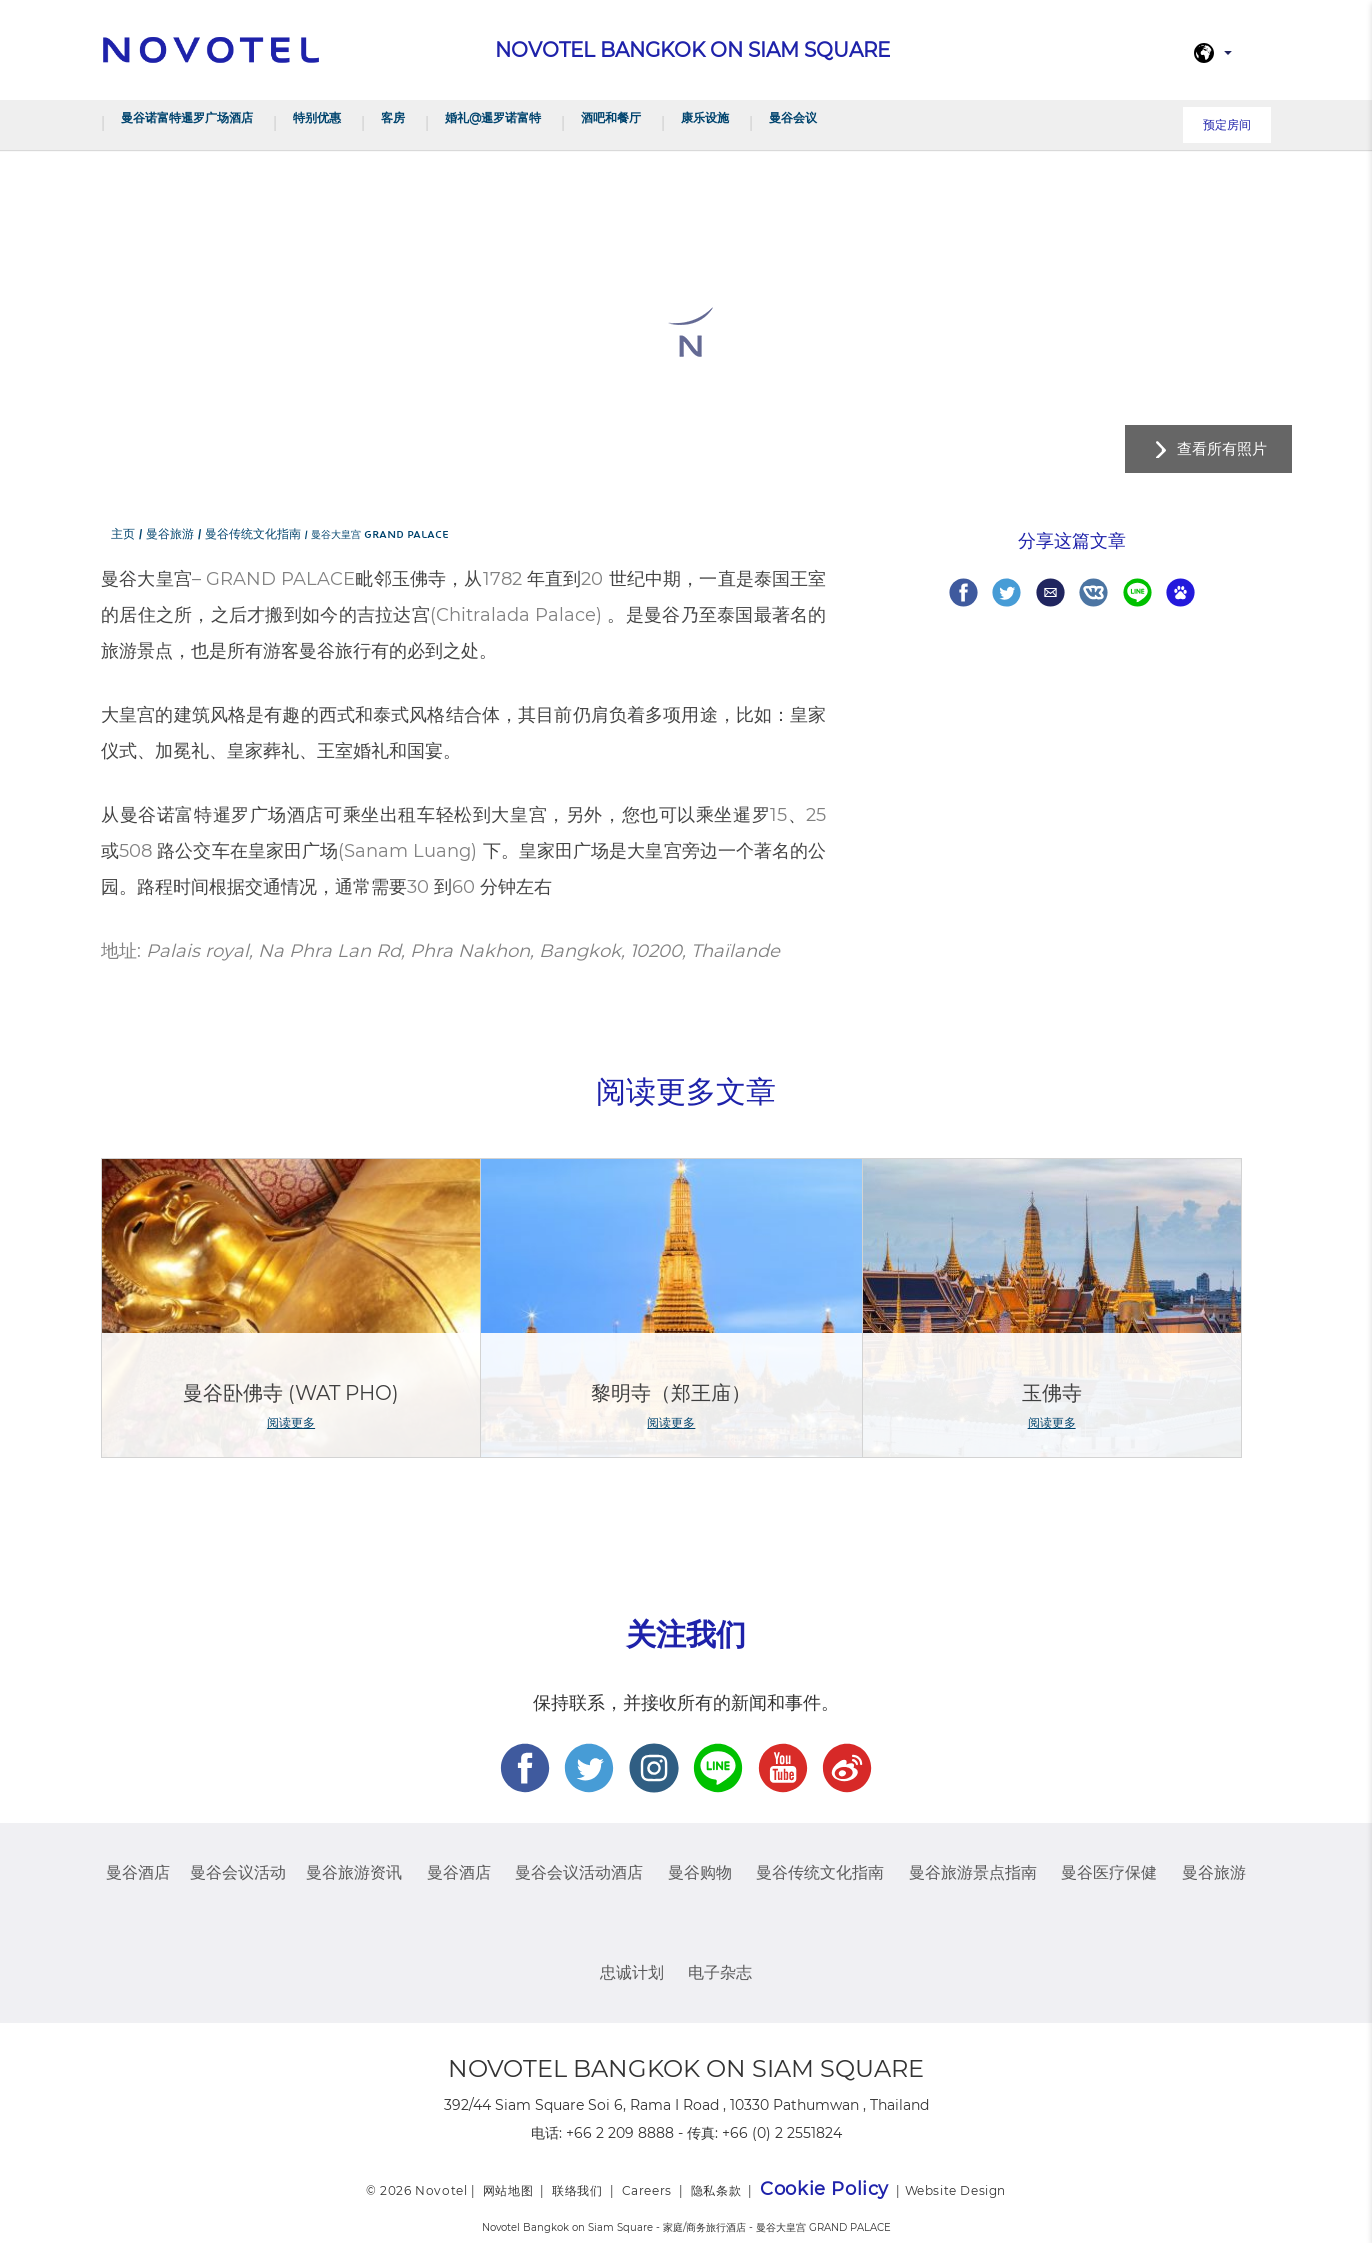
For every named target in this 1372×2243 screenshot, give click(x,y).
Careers (647, 2190)
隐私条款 (716, 2190)
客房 (393, 117)
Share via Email (1050, 592)
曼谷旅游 (1214, 1872)
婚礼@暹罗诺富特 (493, 117)
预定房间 (1227, 124)
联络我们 (577, 2190)
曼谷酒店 (138, 1872)
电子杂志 (720, 1972)
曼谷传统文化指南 (820, 1872)
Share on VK (1093, 592)
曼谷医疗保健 (1109, 1872)
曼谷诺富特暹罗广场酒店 (187, 117)
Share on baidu (1180, 592)
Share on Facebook (963, 592)
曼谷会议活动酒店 (579, 1872)
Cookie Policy (824, 2189)
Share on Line (1137, 592)
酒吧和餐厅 (611, 117)
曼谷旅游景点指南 (973, 1872)
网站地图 (508, 2190)
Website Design (955, 2190)
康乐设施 (705, 117)
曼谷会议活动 (238, 1872)
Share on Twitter (1006, 592)
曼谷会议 (793, 117)
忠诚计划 (632, 1972)
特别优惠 (317, 117)
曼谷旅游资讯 (354, 1872)
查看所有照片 (1222, 448)
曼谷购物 (700, 1872)
